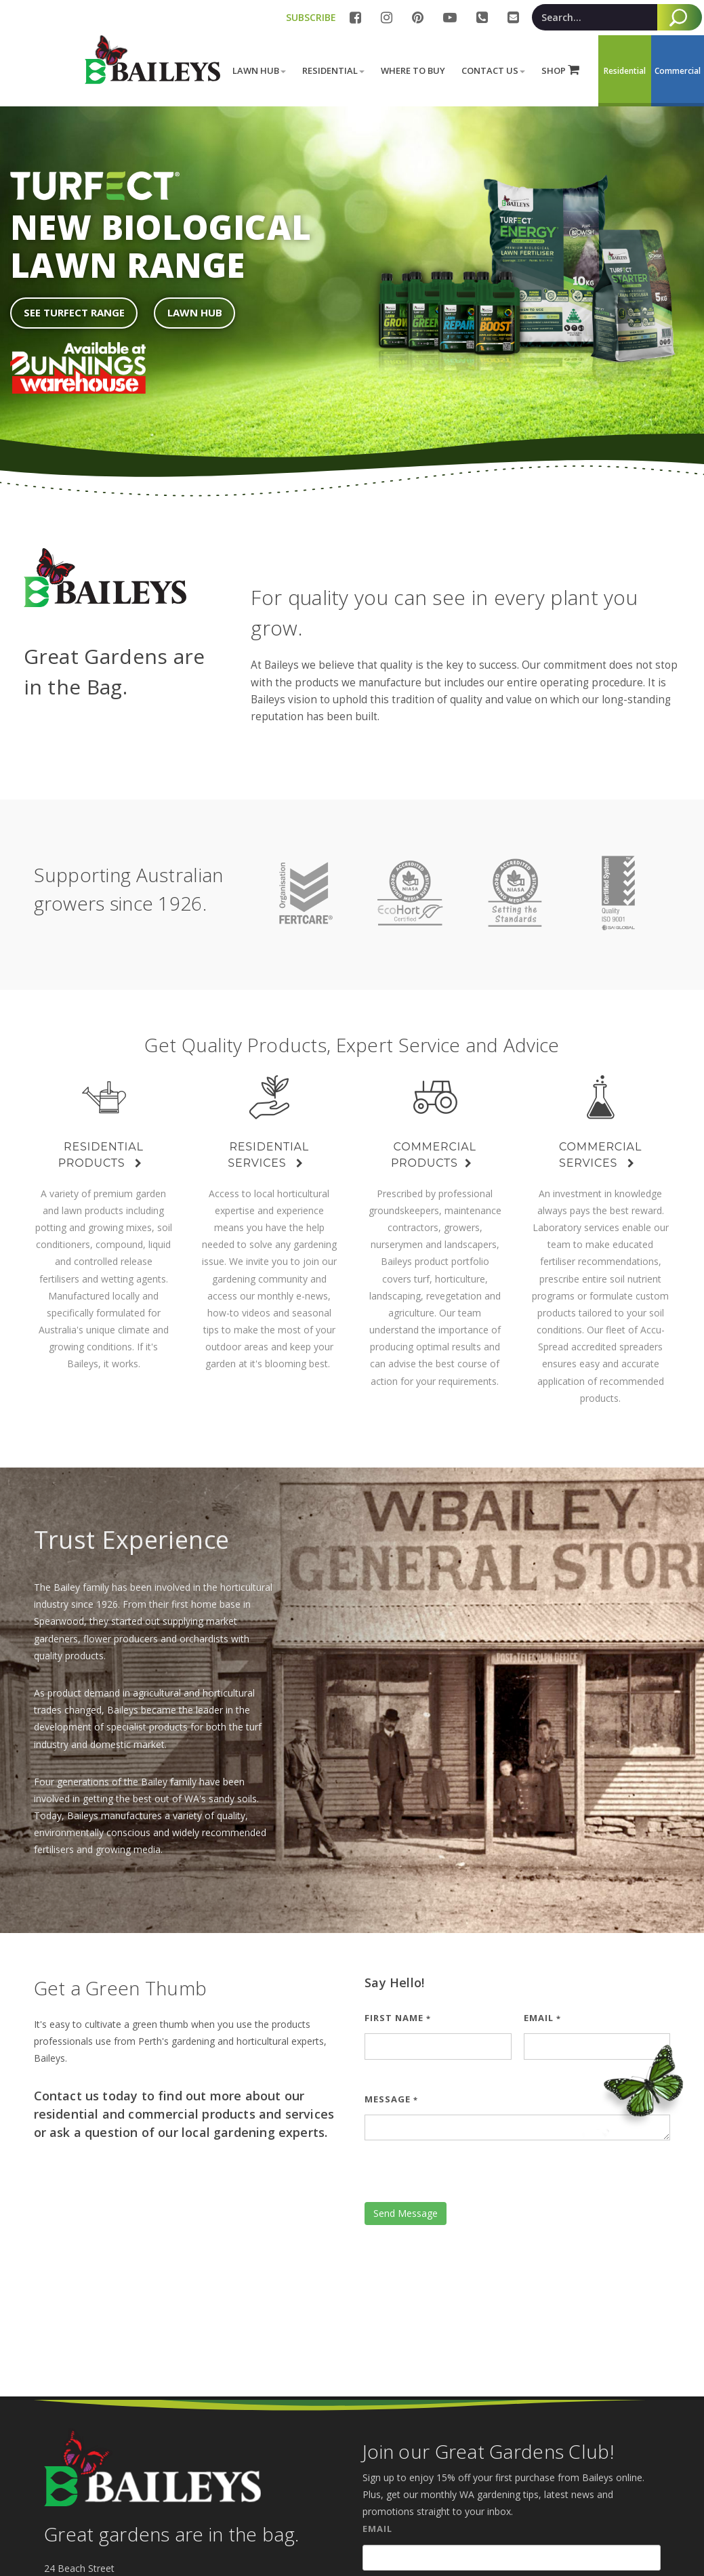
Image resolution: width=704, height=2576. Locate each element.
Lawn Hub (259, 70)
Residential (333, 70)
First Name (398, 2018)
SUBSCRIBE (311, 17)
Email (542, 2018)
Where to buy (413, 70)
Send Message (405, 2213)
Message (391, 2099)
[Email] (512, 2558)
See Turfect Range (74, 312)
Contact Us (493, 70)
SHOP (560, 70)
